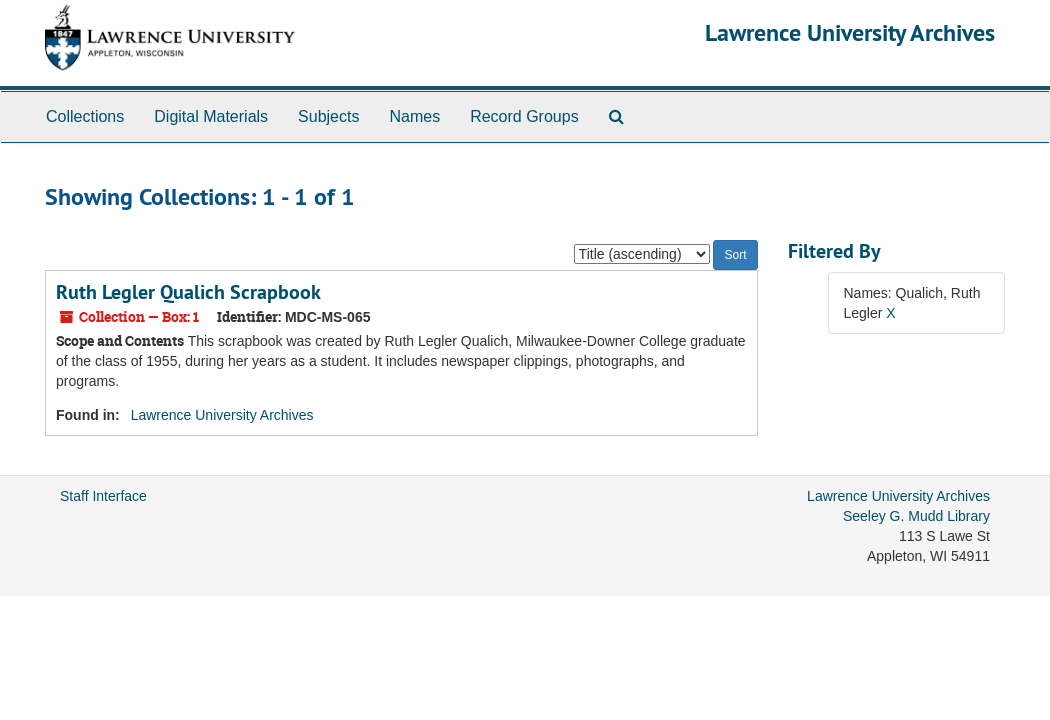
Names (414, 116)
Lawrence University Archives (850, 32)
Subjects (328, 116)
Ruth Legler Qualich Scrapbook (188, 292)
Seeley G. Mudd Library (916, 516)
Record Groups (524, 116)
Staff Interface (103, 496)
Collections (85, 116)
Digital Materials (211, 116)
